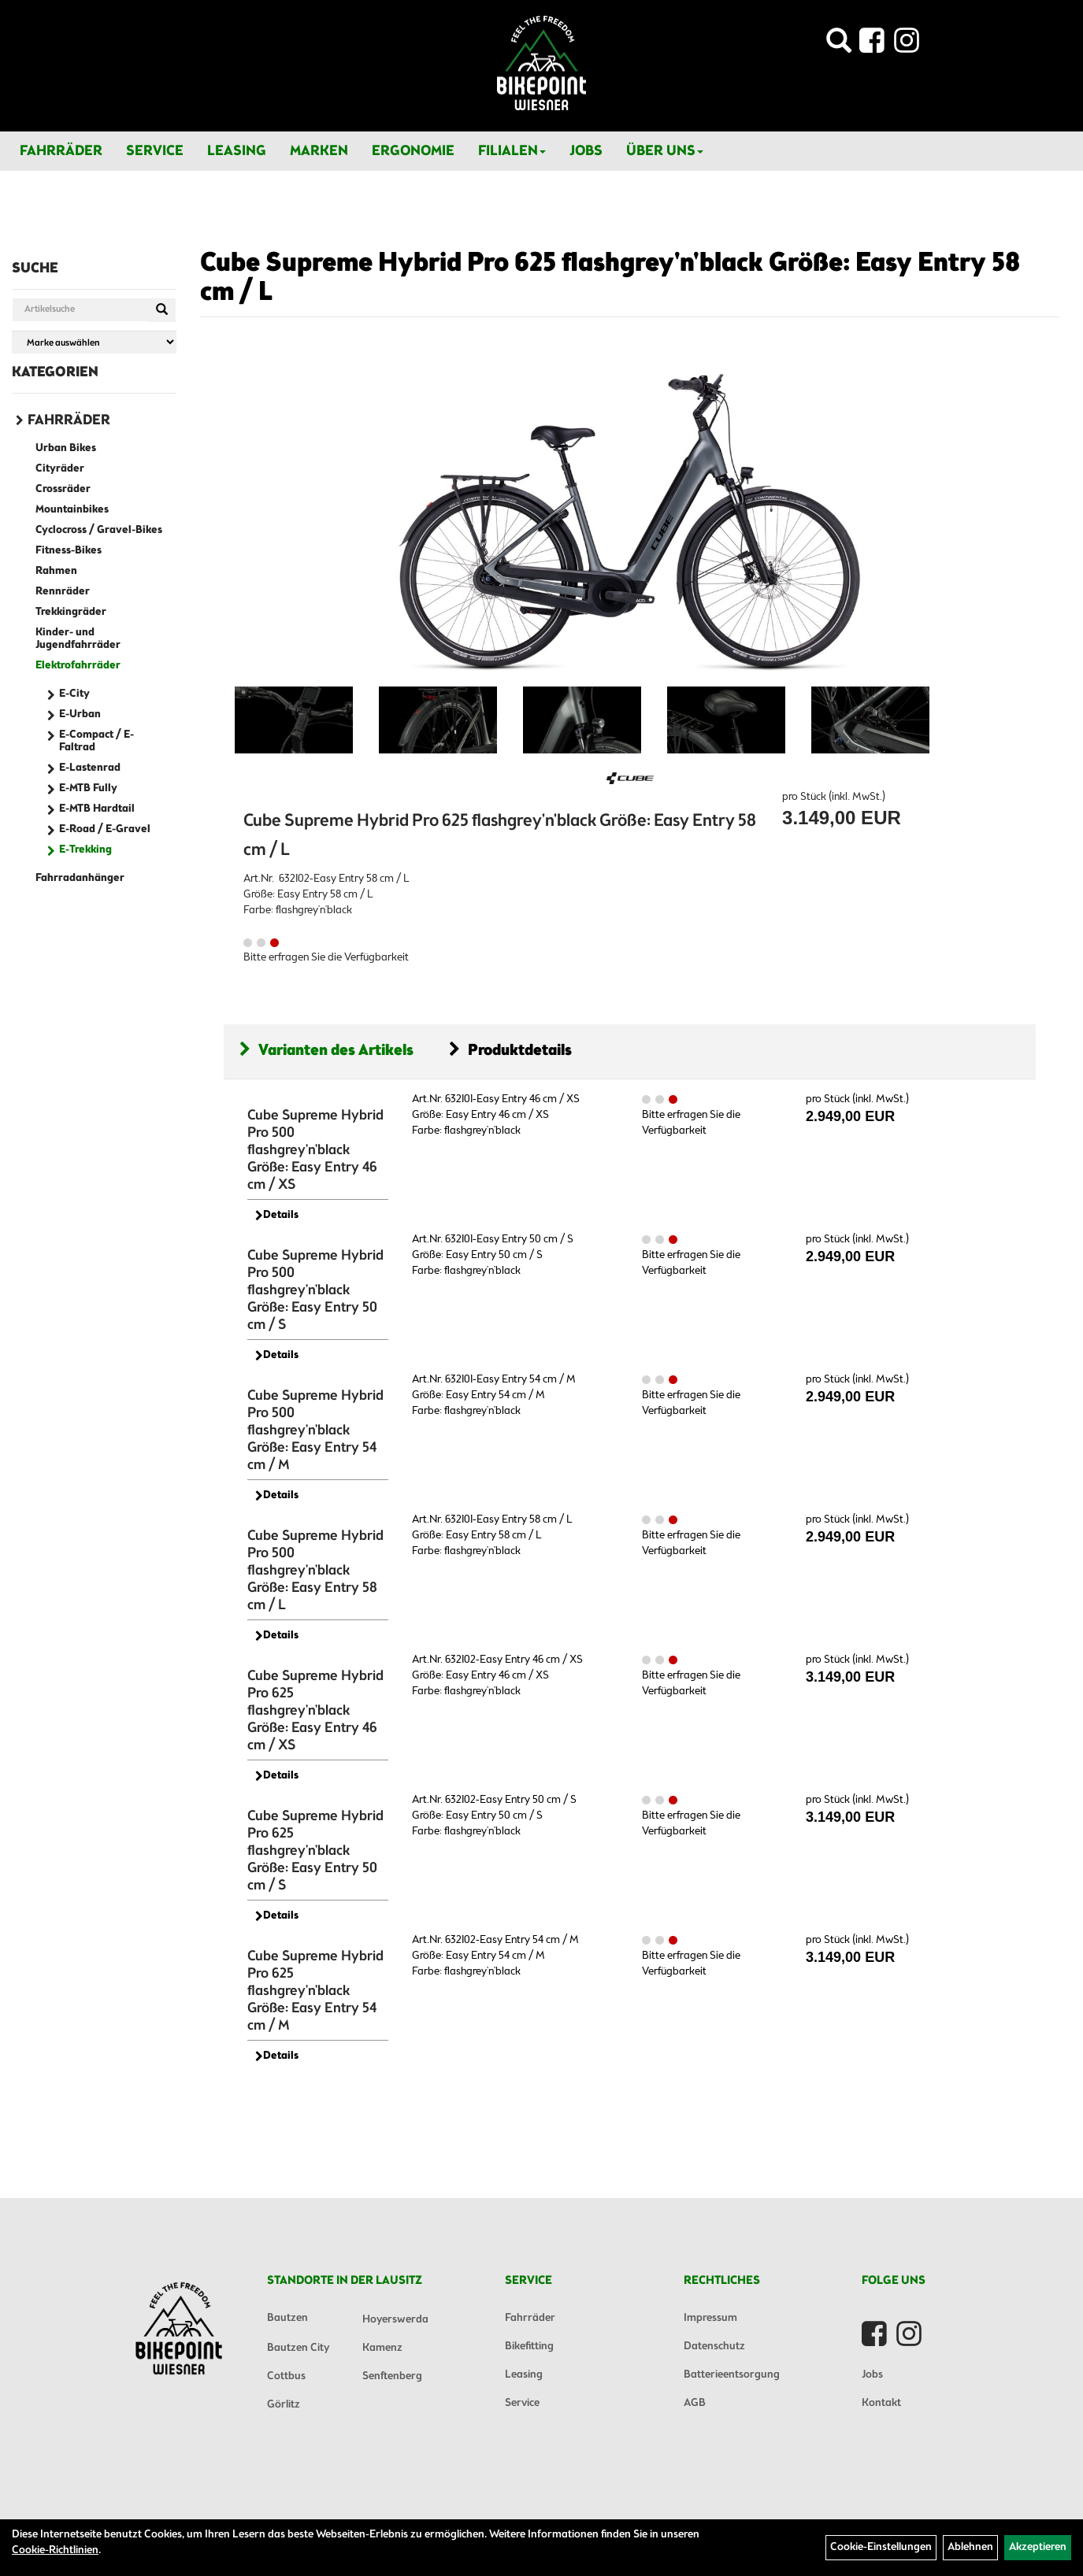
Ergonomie (413, 151)
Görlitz (283, 2404)
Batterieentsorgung (732, 2374)
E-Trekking (85, 849)
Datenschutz (714, 2346)
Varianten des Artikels (326, 1050)
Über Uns (664, 151)
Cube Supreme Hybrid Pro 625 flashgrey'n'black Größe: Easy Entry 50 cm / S (315, 1851)
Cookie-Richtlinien (55, 2550)
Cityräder (59, 468)
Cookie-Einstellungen (881, 2547)
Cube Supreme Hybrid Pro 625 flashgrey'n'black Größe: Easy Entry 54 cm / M (315, 1991)
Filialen (512, 151)
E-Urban (80, 714)
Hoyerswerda (395, 2319)
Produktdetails (510, 1050)
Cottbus (286, 2376)
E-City (74, 694)
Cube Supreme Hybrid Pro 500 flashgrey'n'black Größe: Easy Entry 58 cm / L (315, 1571)
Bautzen (287, 2318)
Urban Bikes (65, 448)
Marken (319, 151)
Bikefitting (529, 2346)
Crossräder (63, 489)
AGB (695, 2403)
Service (155, 151)
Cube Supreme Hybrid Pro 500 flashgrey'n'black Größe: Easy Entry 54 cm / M (315, 1430)
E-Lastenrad (90, 768)
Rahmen (56, 571)
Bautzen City (298, 2348)
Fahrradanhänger (79, 878)
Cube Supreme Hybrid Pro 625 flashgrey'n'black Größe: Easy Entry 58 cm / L (610, 278)
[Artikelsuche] (838, 45)
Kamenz (382, 2348)
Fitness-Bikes (68, 550)
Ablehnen (970, 2547)
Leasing (236, 151)
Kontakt (881, 2403)
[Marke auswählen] (94, 342)
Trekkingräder (70, 612)
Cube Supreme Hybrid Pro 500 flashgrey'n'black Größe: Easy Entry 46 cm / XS (315, 1150)
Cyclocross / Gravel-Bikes (98, 530)
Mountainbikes (72, 509)
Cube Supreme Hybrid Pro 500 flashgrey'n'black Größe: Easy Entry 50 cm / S (315, 1290)
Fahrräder (61, 151)
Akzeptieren (1037, 2547)
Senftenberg (392, 2376)
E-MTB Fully (88, 788)
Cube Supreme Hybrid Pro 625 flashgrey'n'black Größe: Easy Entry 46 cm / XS (315, 1711)
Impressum (710, 2318)
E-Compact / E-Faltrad (96, 741)
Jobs (586, 151)
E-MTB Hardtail (97, 808)
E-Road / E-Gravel (104, 829)
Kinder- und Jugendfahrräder (78, 639)
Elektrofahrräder (78, 665)
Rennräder (62, 591)
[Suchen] (162, 310)
